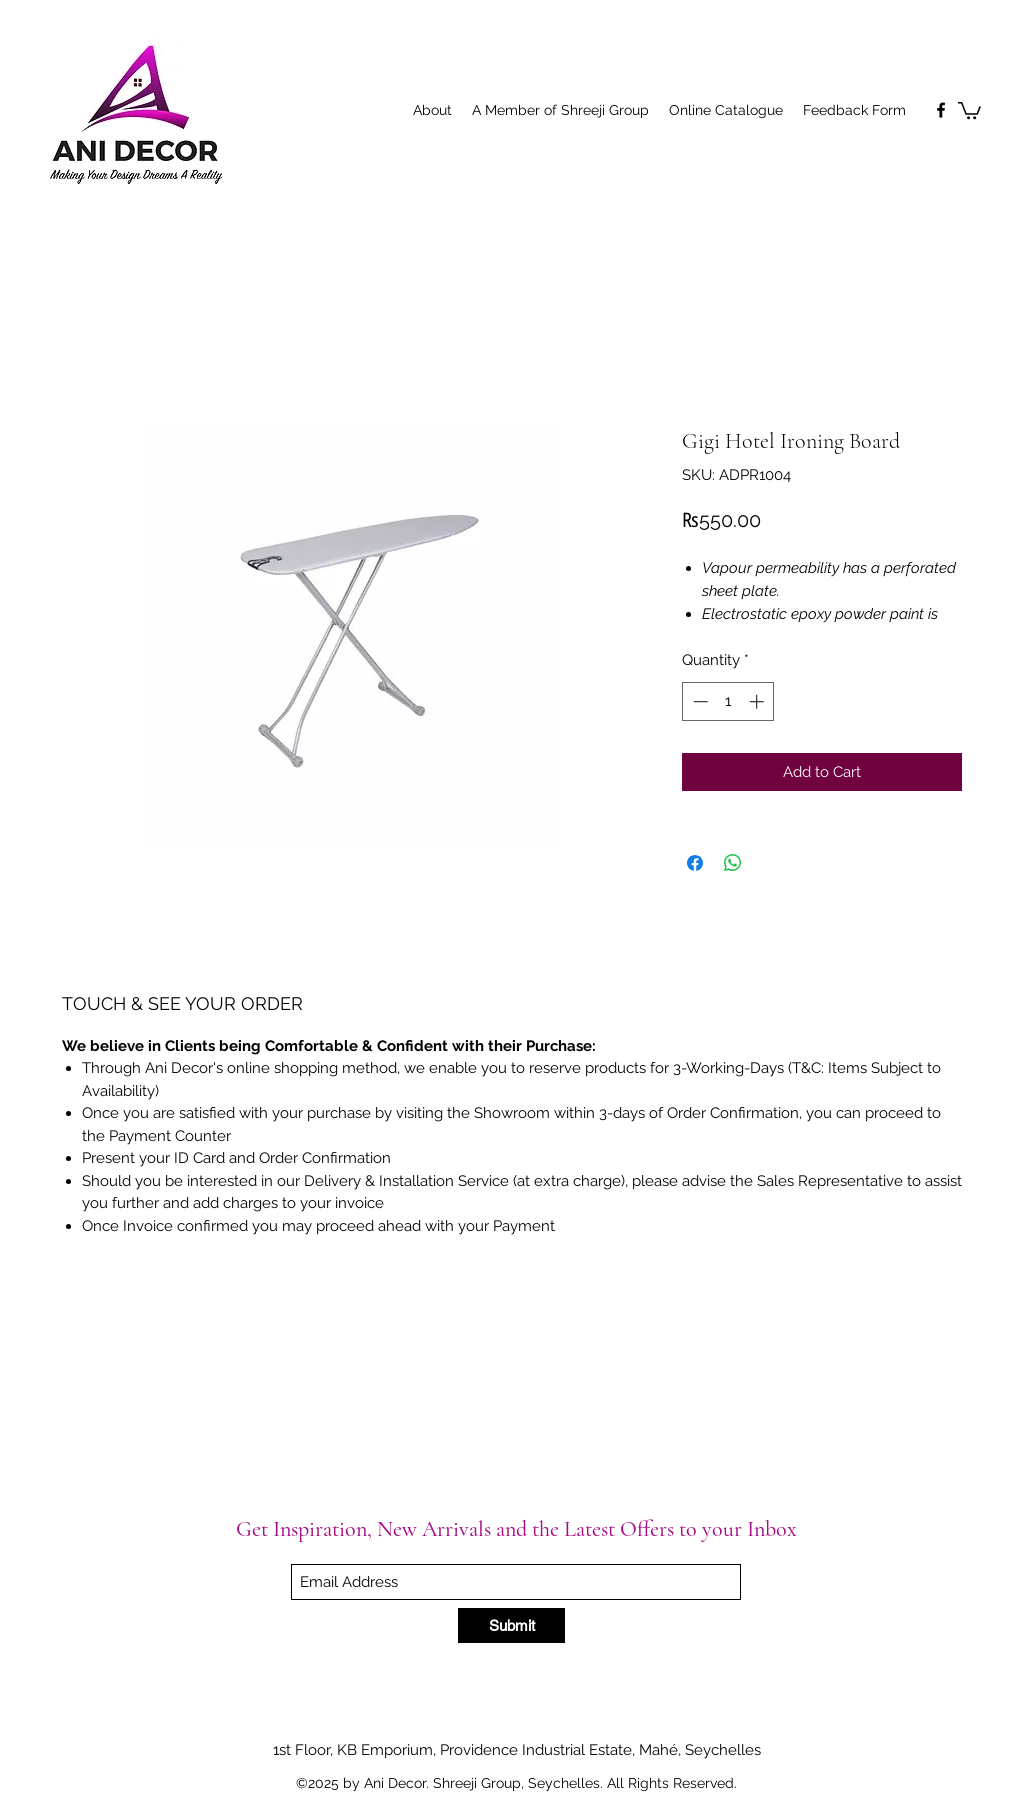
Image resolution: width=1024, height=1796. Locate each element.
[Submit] (511, 1625)
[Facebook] (941, 110)
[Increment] (758, 701)
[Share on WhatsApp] (733, 863)
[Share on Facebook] (695, 863)
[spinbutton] (728, 701)
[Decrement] (698, 701)
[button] (969, 109)
